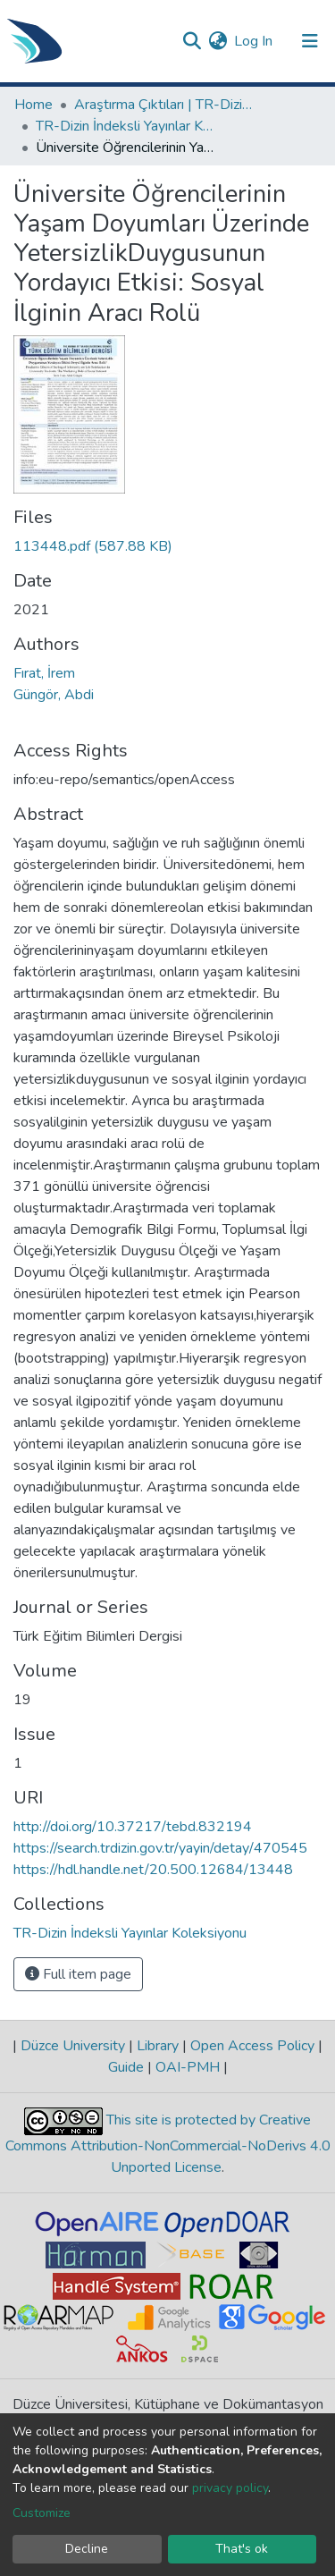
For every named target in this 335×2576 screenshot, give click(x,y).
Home (33, 104)
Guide (127, 2067)
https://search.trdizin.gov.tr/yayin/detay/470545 (160, 1848)
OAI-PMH (187, 2067)
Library (157, 2046)
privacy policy (230, 2487)
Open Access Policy (252, 2046)
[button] (217, 41)
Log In (254, 41)
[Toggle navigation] (310, 41)
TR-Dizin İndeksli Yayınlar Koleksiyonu (125, 126)
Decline (86, 2548)
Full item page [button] (78, 1974)
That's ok (241, 2548)
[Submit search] (191, 41)
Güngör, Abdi (53, 695)
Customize (42, 2512)
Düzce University (73, 2046)
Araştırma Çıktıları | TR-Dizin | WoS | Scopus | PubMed (163, 104)
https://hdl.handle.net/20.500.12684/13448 (153, 1869)
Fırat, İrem (44, 673)
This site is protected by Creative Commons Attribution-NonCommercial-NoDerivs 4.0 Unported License (168, 2144)
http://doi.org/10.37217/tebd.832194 (132, 1827)
